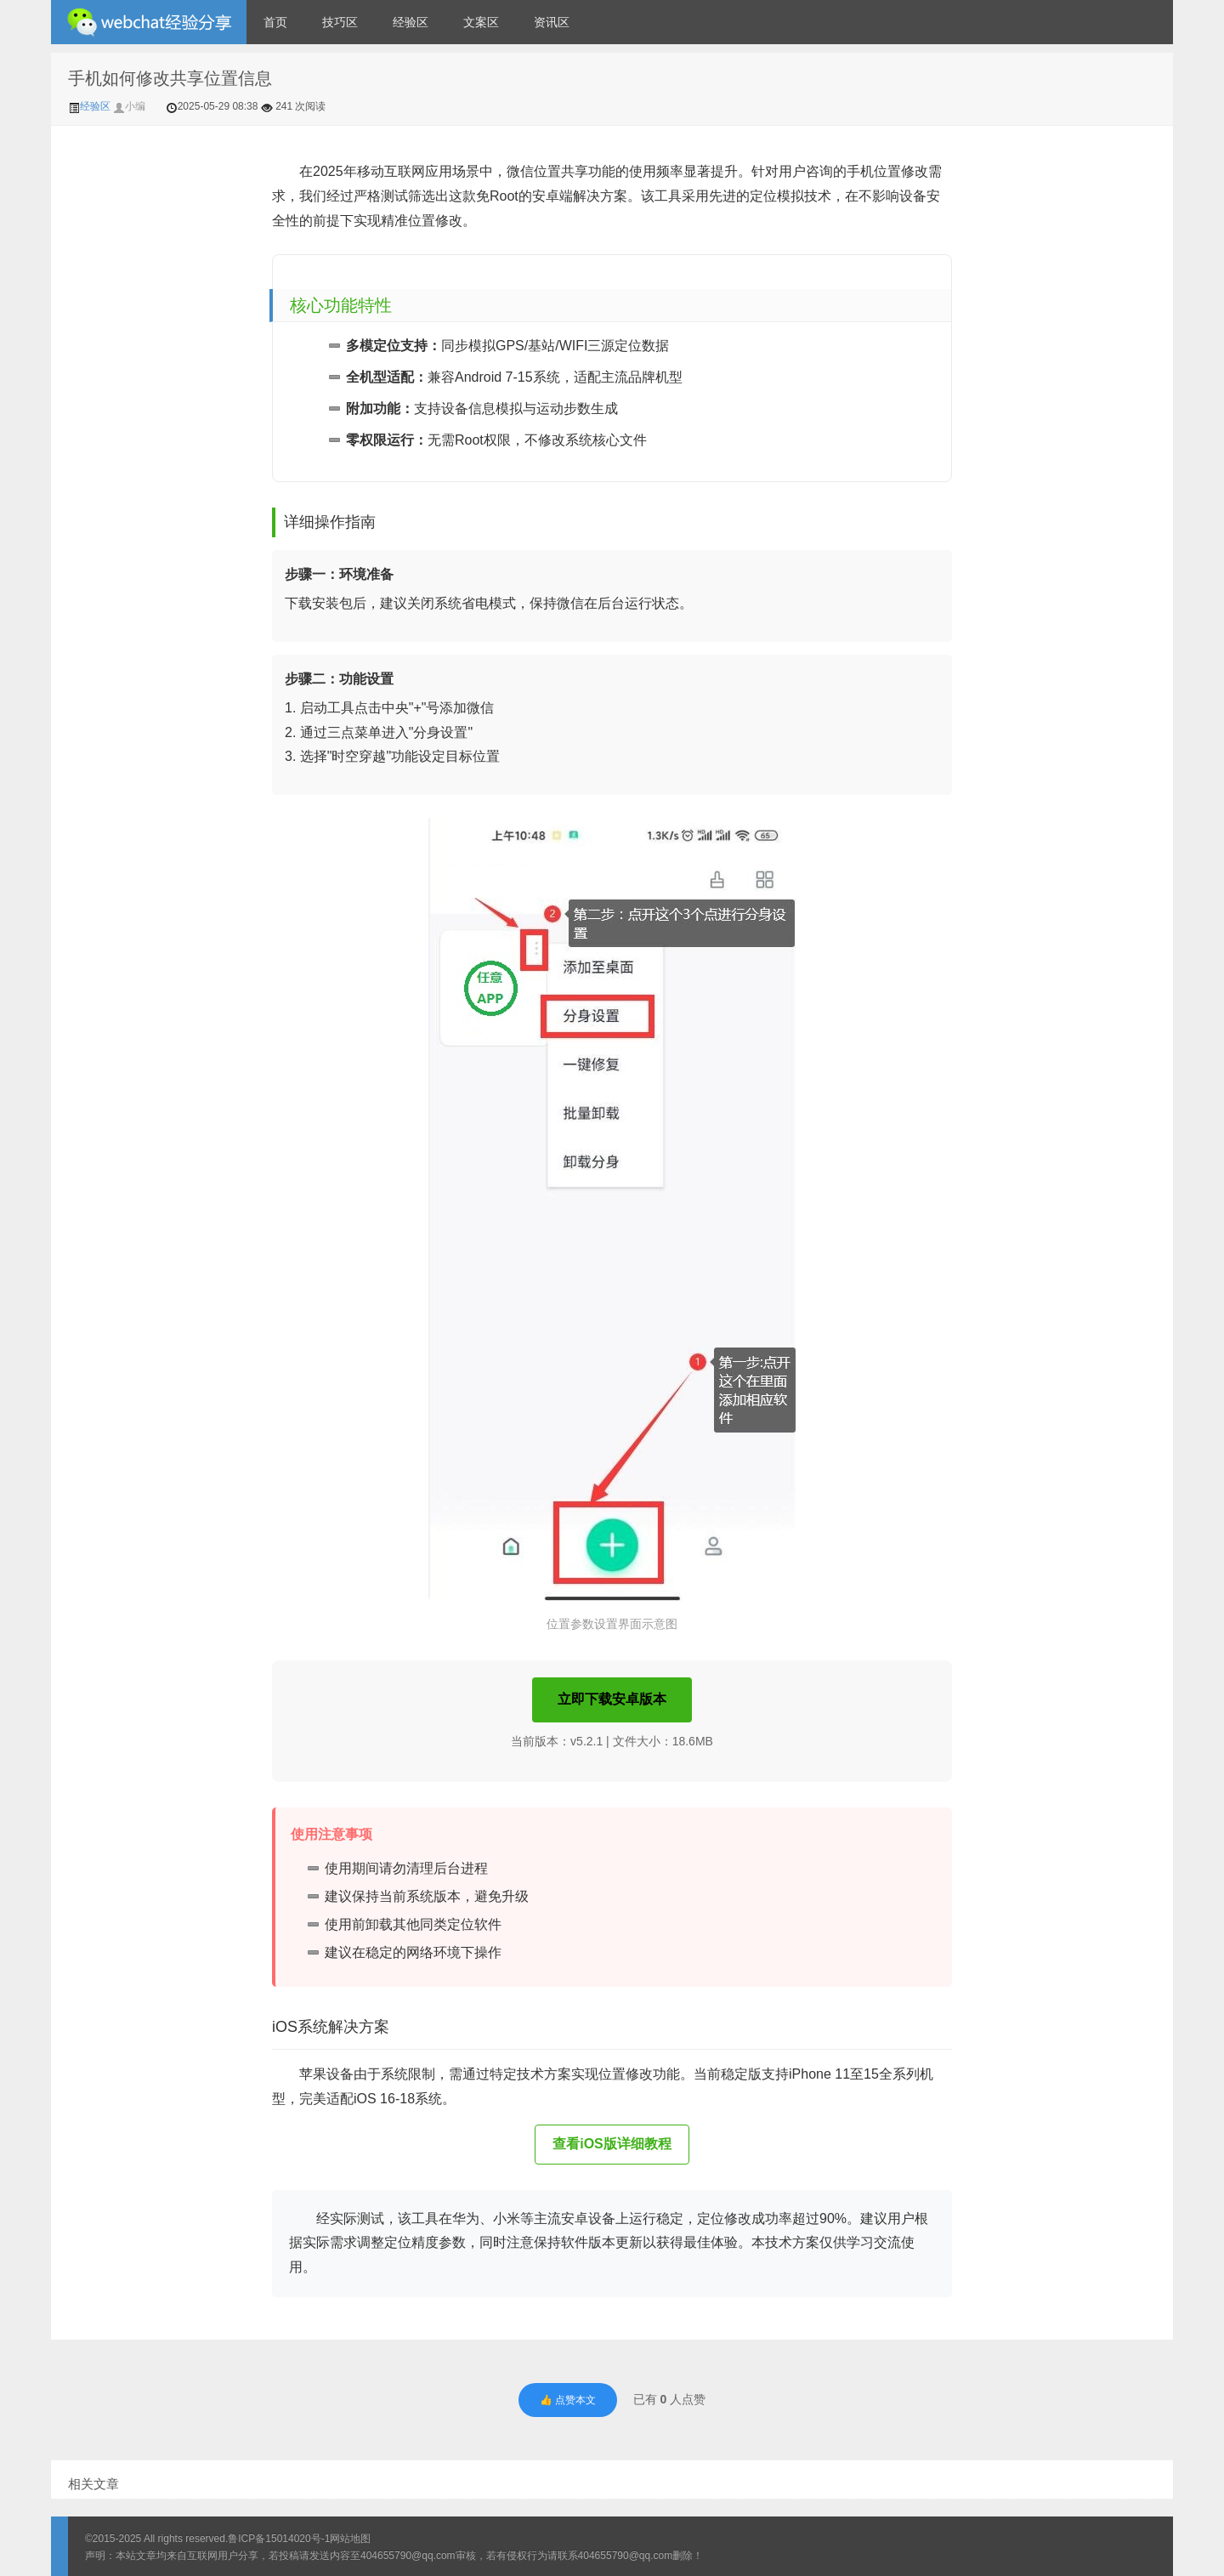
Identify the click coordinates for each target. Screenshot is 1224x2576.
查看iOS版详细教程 (612, 2143)
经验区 (410, 22)
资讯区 (552, 22)
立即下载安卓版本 (612, 1699)
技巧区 (340, 22)
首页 (275, 22)
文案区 (481, 22)
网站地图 (350, 2539)
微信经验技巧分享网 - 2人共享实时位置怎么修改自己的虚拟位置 (148, 22)
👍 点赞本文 (568, 2400)
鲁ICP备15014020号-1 (279, 2539)
